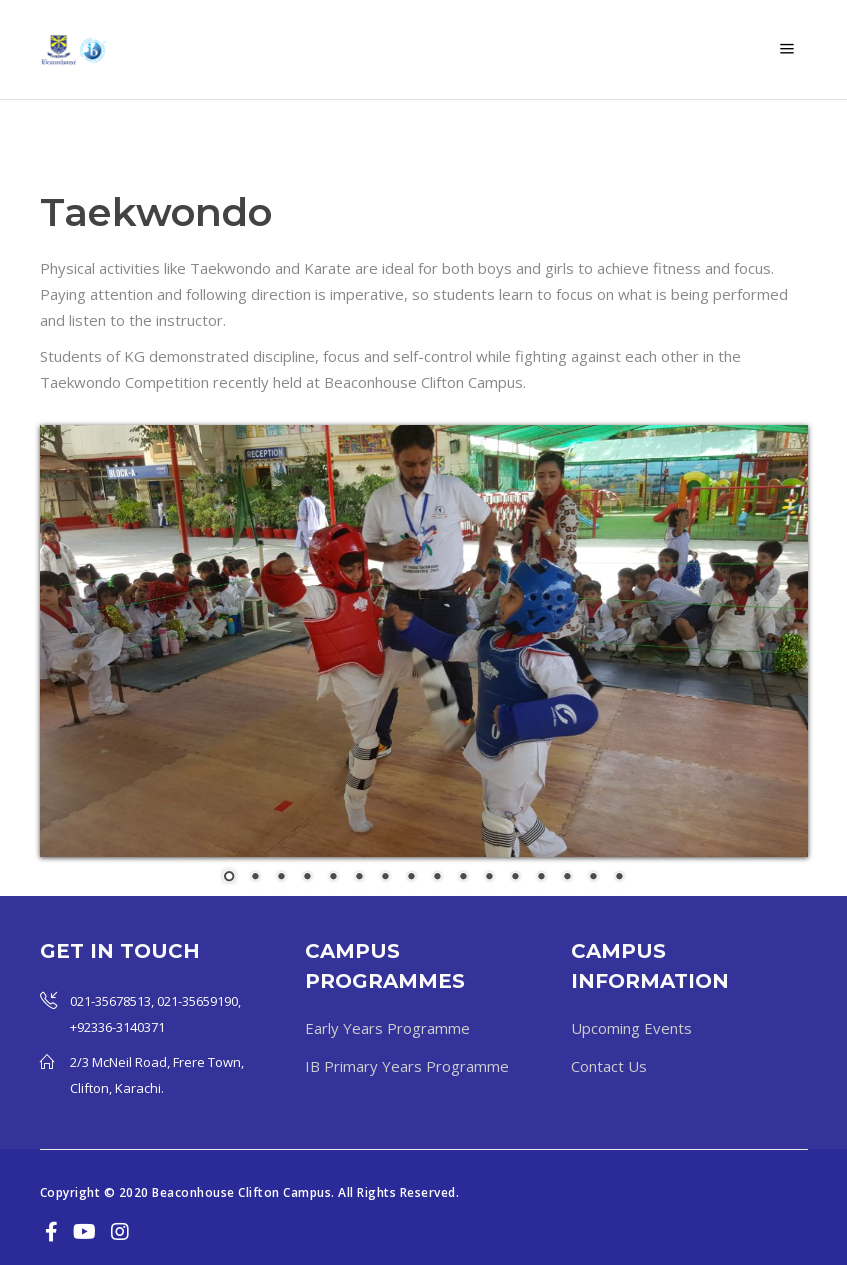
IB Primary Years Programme (407, 1066)
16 (619, 878)
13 (541, 878)
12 (515, 878)
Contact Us (609, 1066)
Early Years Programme (387, 1028)
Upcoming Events (631, 1028)
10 (463, 878)
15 (593, 878)
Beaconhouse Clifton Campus (241, 1192)
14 (567, 878)
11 (489, 878)
